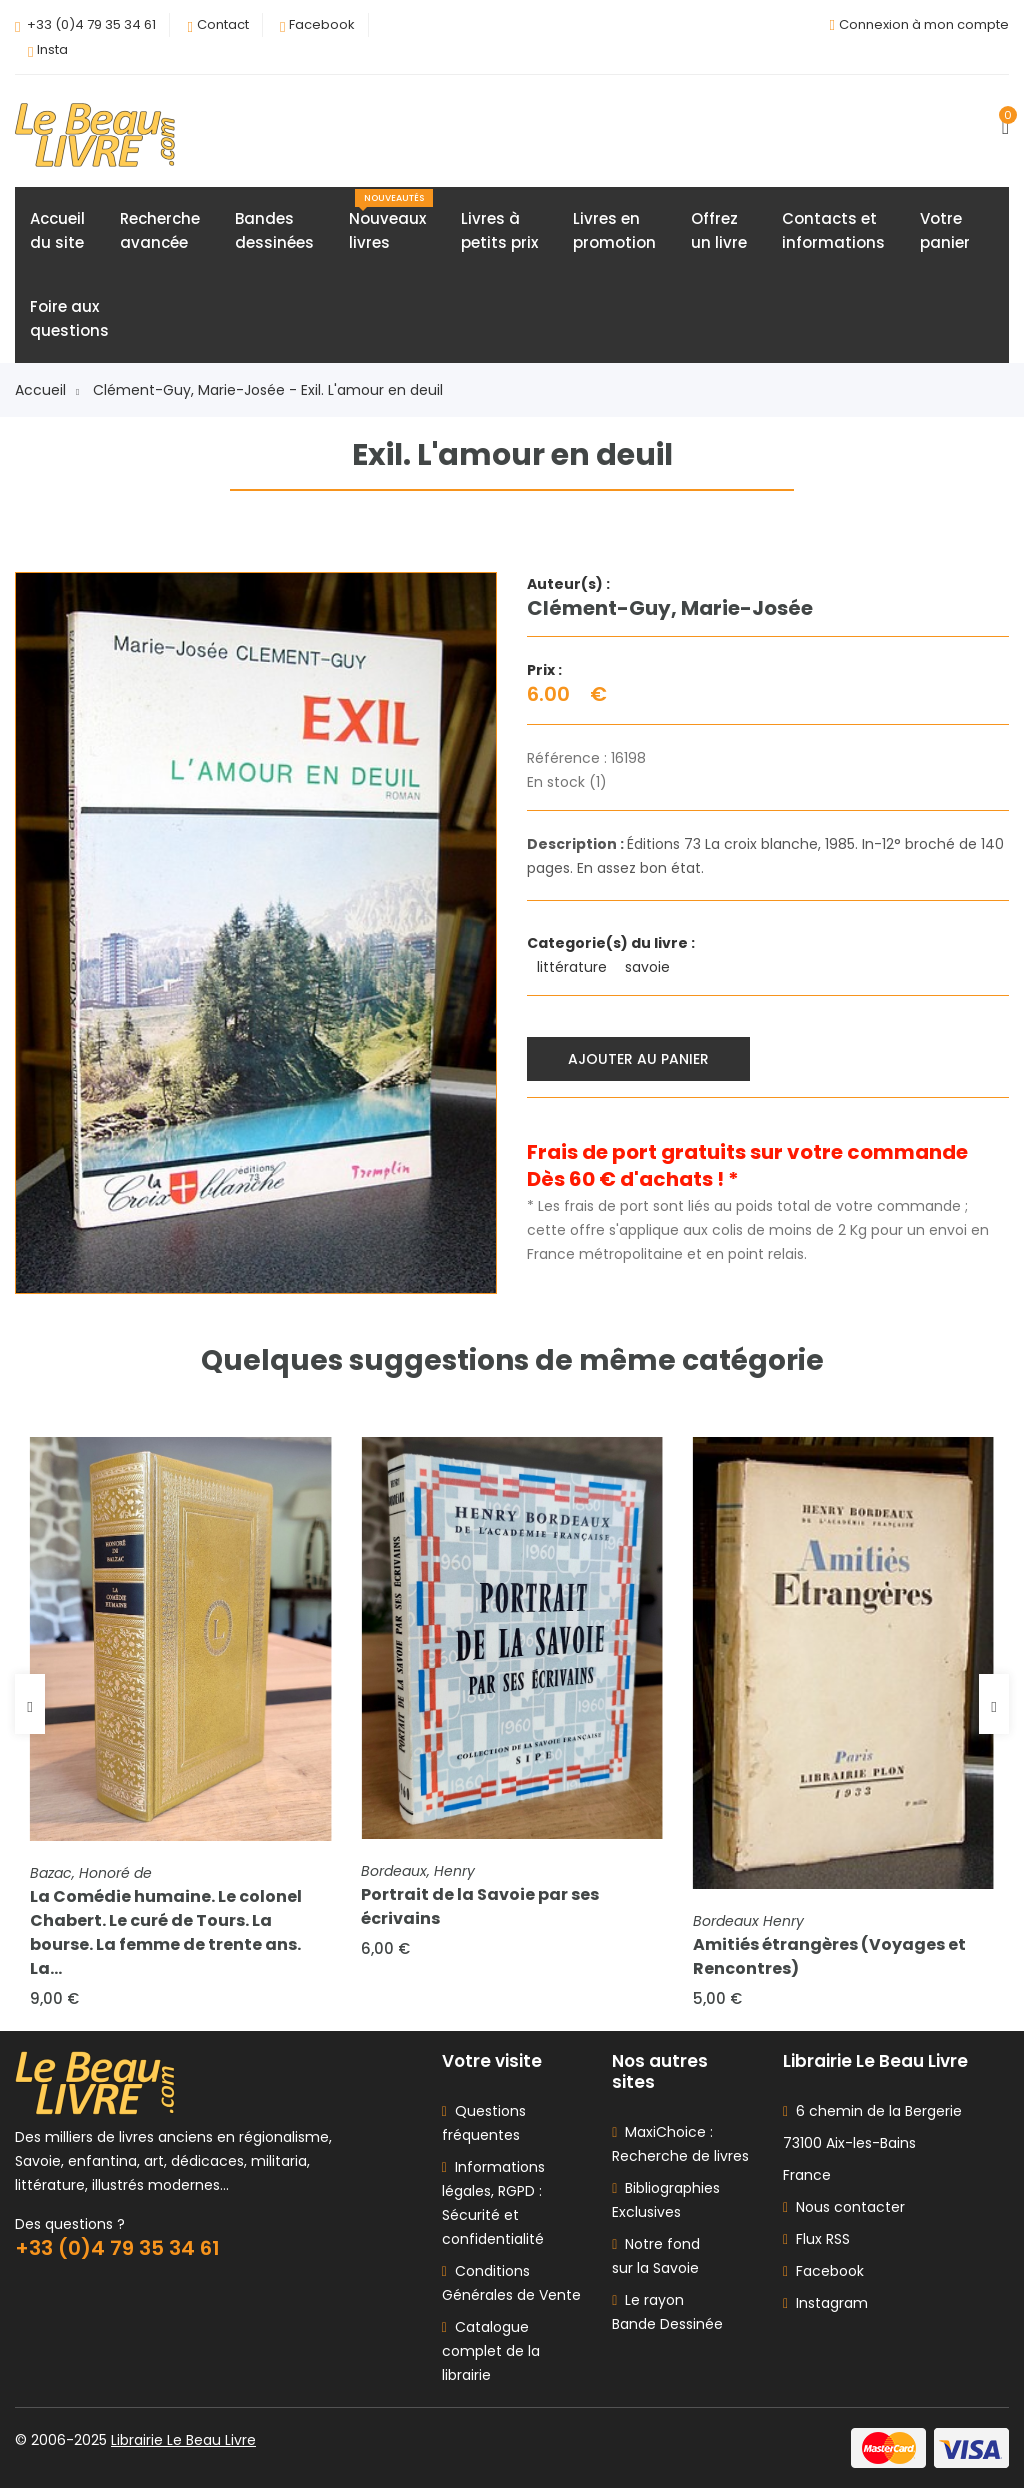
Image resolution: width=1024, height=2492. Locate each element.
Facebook (322, 24)
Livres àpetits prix (499, 231)
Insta (52, 49)
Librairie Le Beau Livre (183, 2444)
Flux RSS (816, 2243)
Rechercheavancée (160, 231)
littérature (574, 968)
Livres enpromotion (614, 231)
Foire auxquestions (69, 319)
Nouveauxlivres (391, 222)
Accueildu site (57, 231)
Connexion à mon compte (924, 24)
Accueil (47, 391)
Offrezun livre (719, 231)
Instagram (825, 2307)
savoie (649, 968)
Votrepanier (945, 231)
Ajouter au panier (639, 1059)
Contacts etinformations (833, 231)
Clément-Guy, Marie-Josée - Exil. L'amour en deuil (268, 391)
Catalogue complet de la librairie (491, 2355)
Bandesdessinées (274, 231)
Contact (223, 24)
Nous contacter (844, 2211)
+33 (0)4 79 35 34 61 (91, 24)
